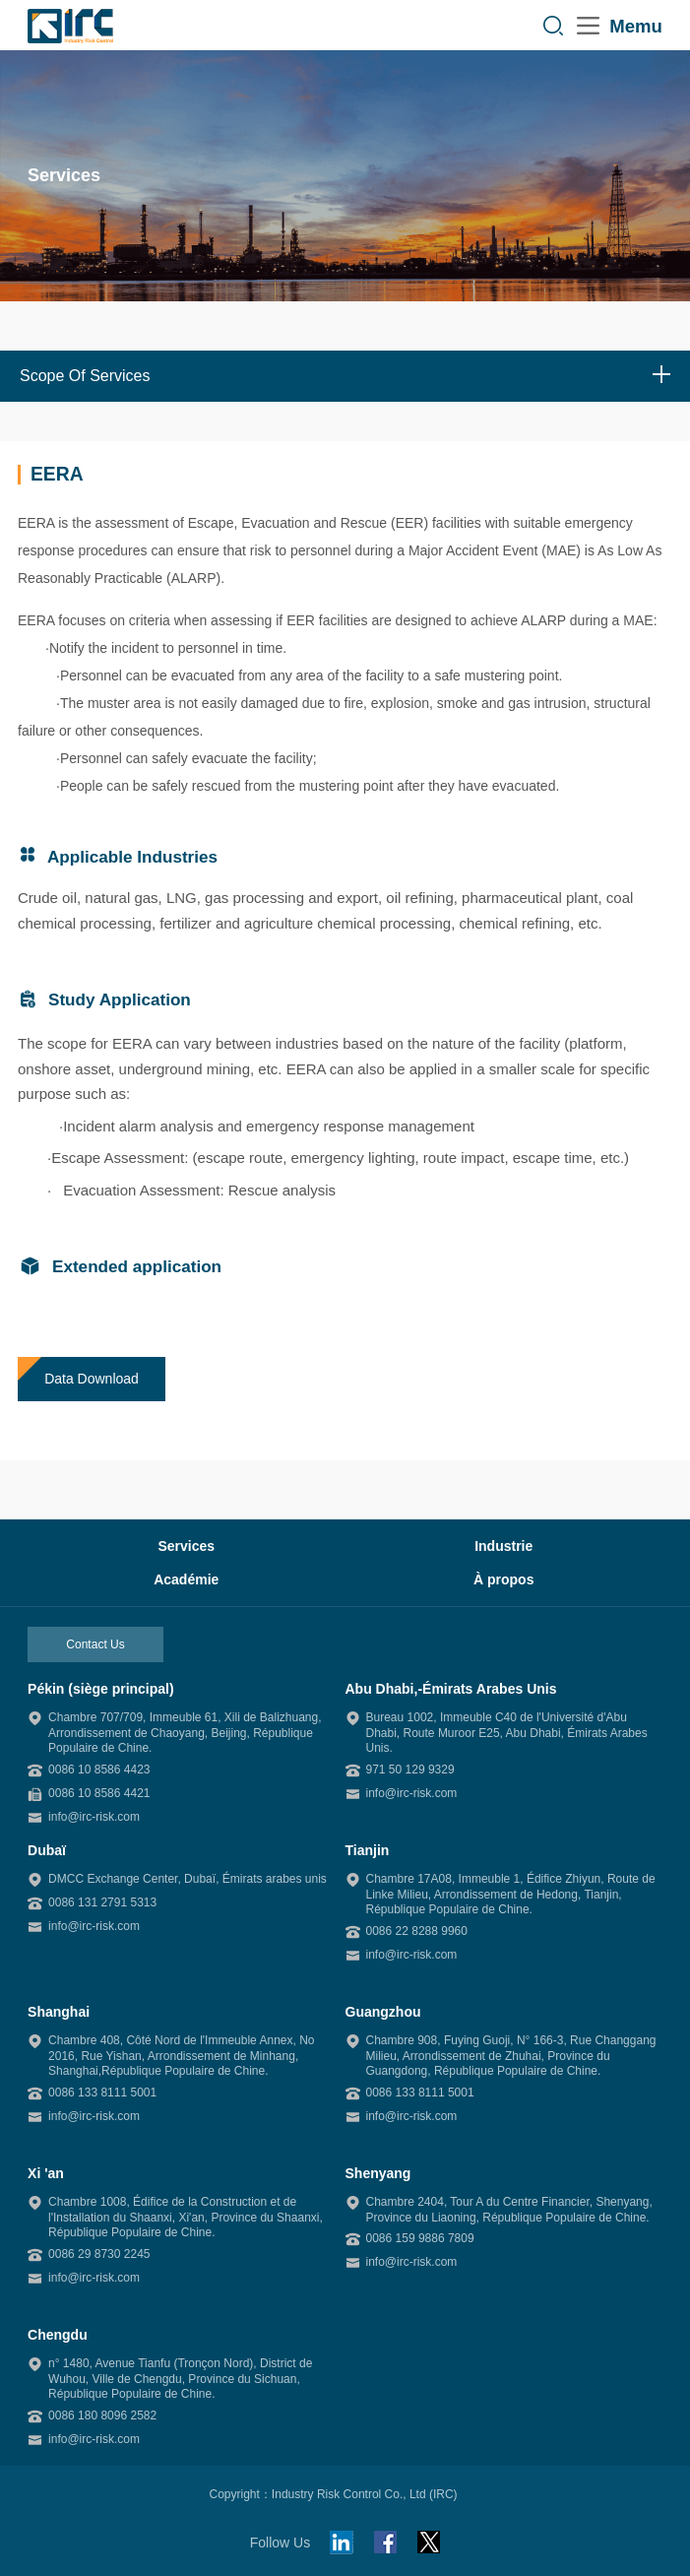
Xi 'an (46, 2173)
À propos (503, 1579)
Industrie (503, 1546)
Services (186, 1546)
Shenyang (378, 2173)
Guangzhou (383, 2012)
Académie (186, 1579)
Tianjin (367, 1850)
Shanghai (59, 2012)
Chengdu (58, 2335)
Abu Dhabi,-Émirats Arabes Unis (451, 1689)
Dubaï (47, 1850)
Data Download (91, 1378)
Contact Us (95, 1644)
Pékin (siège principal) (101, 1689)
